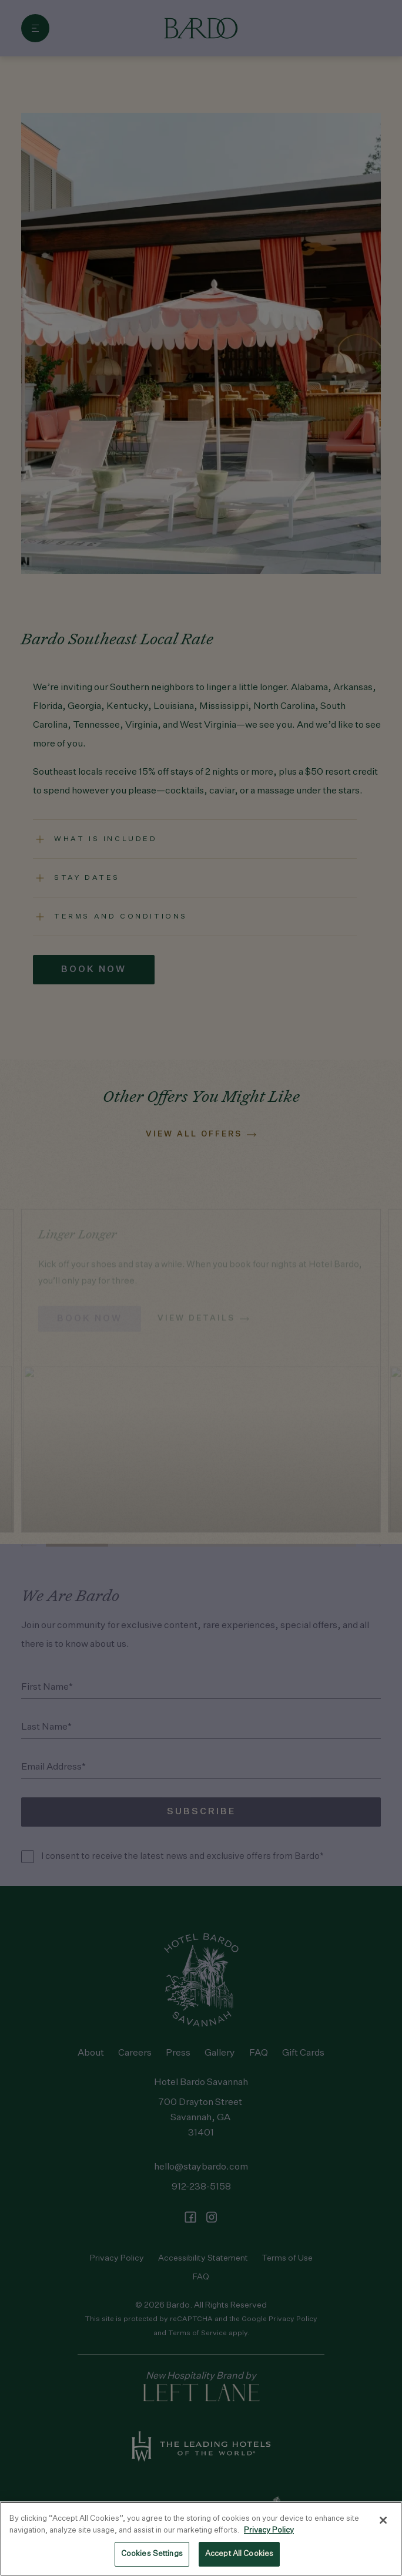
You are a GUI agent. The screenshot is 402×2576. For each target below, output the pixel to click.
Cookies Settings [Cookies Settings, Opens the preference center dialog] (152, 2554)
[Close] (383, 2520)
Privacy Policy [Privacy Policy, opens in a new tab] (269, 2530)
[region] (201, 2538)
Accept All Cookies (239, 2554)
